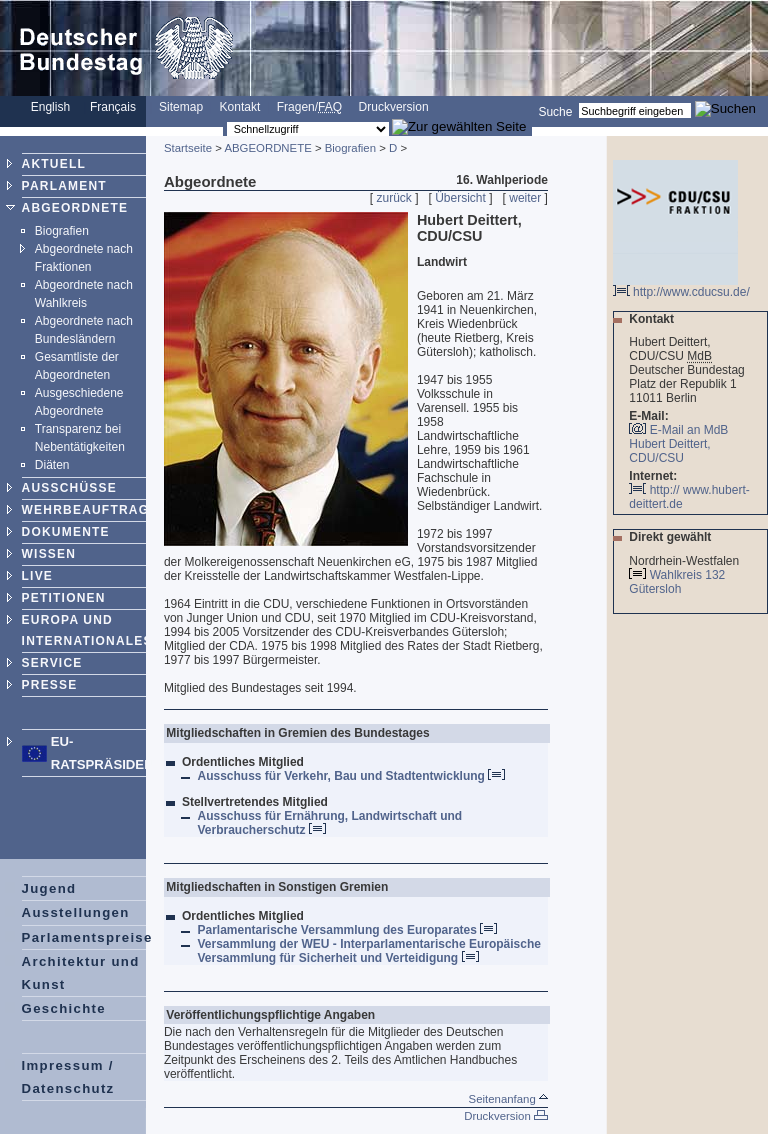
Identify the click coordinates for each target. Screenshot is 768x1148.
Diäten (52, 465)
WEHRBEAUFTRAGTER (99, 510)
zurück (394, 198)
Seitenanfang (508, 1099)
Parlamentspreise (87, 937)
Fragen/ (309, 107)
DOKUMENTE (66, 532)
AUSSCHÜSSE (69, 488)
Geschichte (64, 1008)
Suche (555, 111)
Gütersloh (656, 589)
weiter (525, 198)
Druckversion (394, 107)
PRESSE (50, 685)
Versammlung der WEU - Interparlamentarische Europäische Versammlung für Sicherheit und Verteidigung (368, 951)
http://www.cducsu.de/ (681, 286)
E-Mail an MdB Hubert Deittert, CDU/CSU (678, 444)
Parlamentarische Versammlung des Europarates (347, 930)
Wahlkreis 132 (688, 575)
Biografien (62, 231)
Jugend (49, 888)
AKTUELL (54, 164)
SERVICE (52, 663)
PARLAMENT (64, 186)
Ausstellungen (76, 912)
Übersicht (460, 198)
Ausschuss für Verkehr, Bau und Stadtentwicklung (351, 776)
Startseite (188, 148)
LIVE (37, 576)
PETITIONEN (64, 598)
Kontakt (240, 107)
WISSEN (49, 554)
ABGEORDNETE (75, 208)
